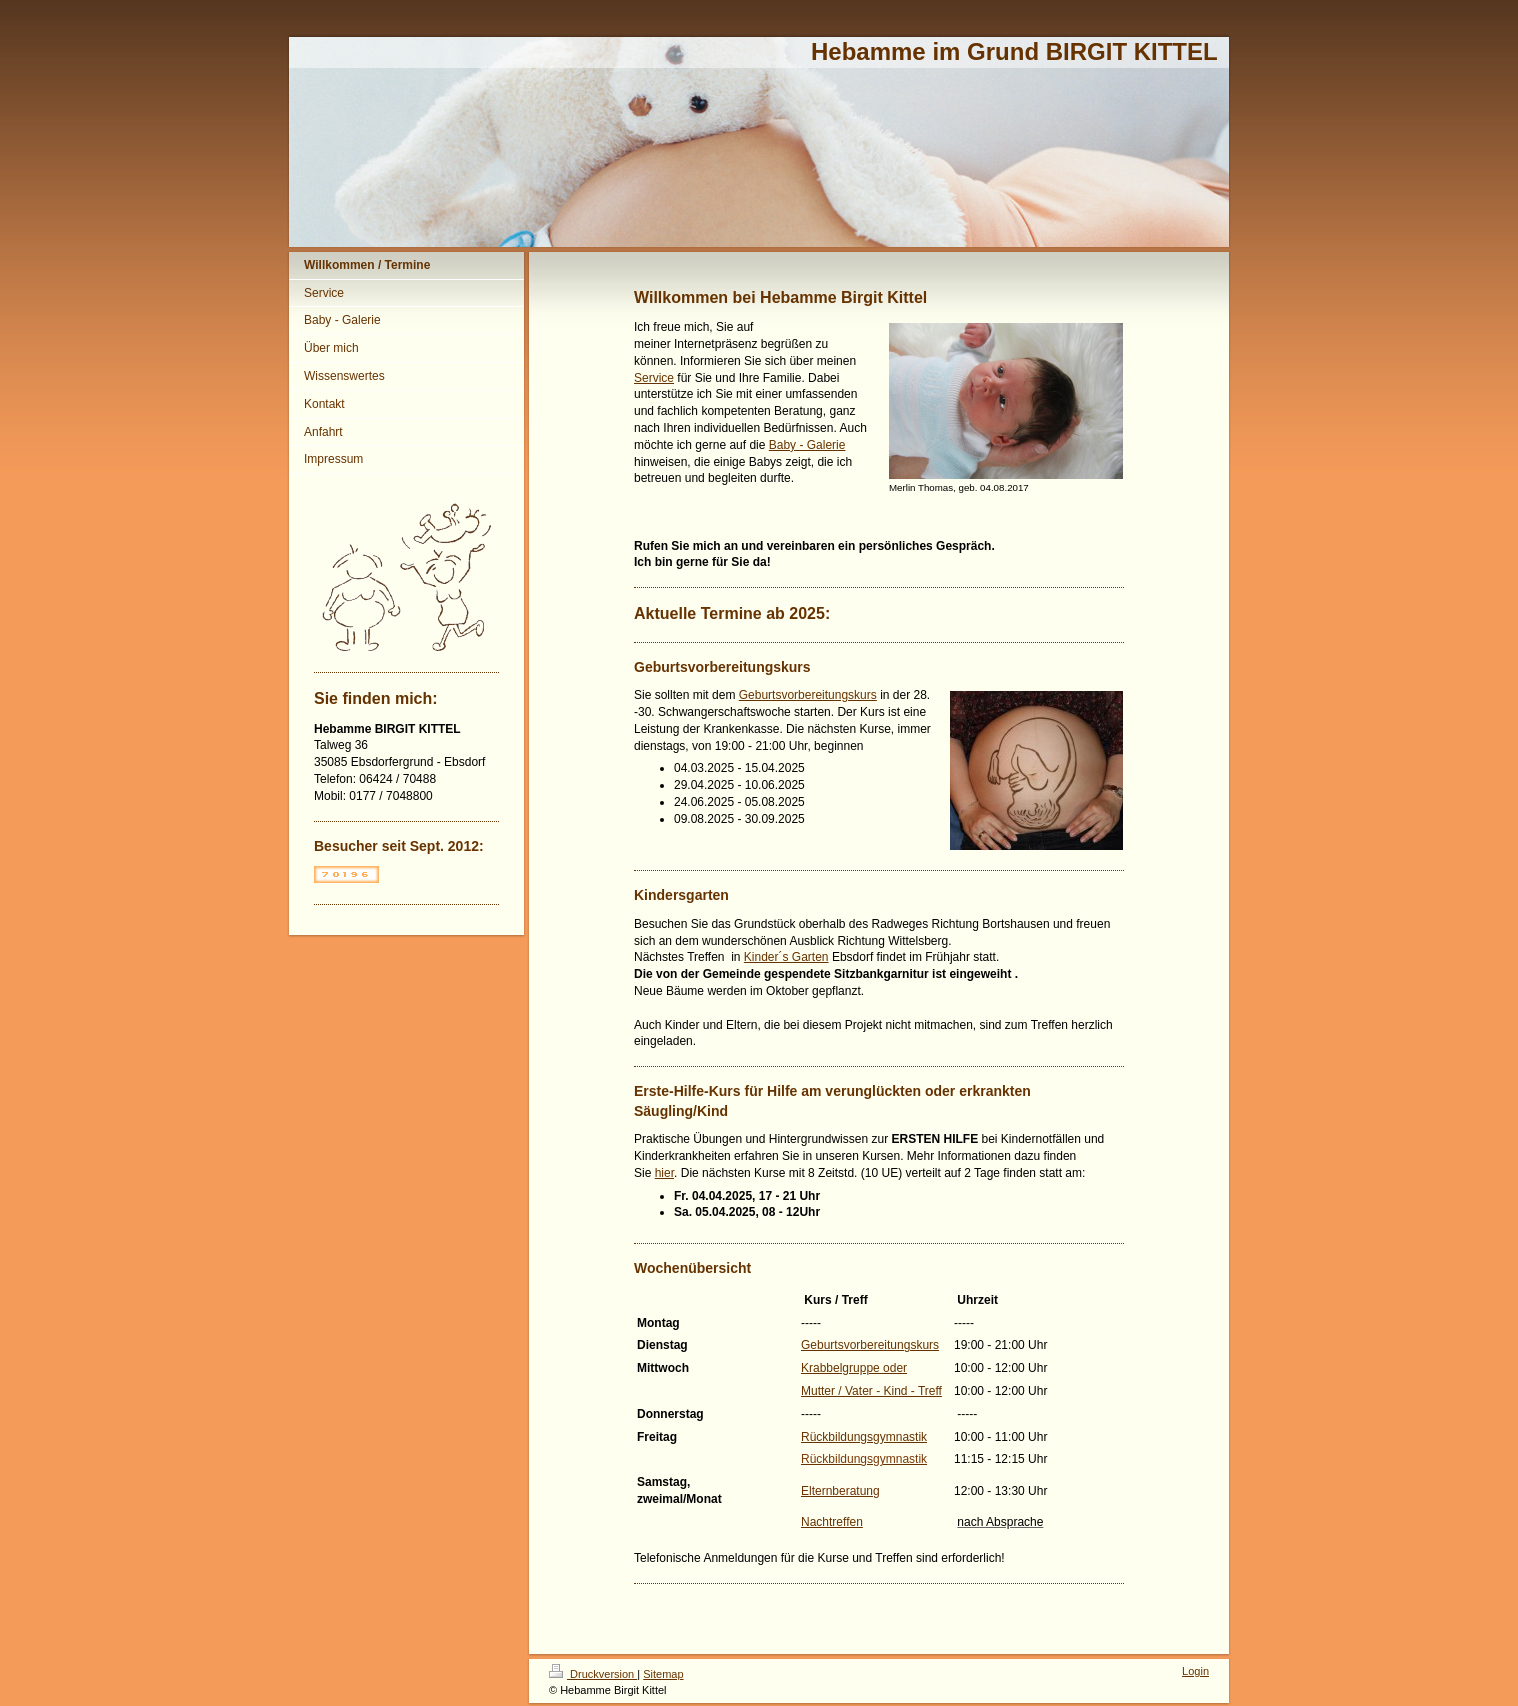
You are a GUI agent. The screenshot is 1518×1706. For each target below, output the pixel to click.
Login (1195, 1671)
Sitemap (663, 1674)
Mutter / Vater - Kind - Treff (871, 1391)
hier (664, 1173)
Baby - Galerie (807, 445)
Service (654, 378)
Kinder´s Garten (786, 957)
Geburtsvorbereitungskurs (808, 695)
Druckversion (593, 1674)
